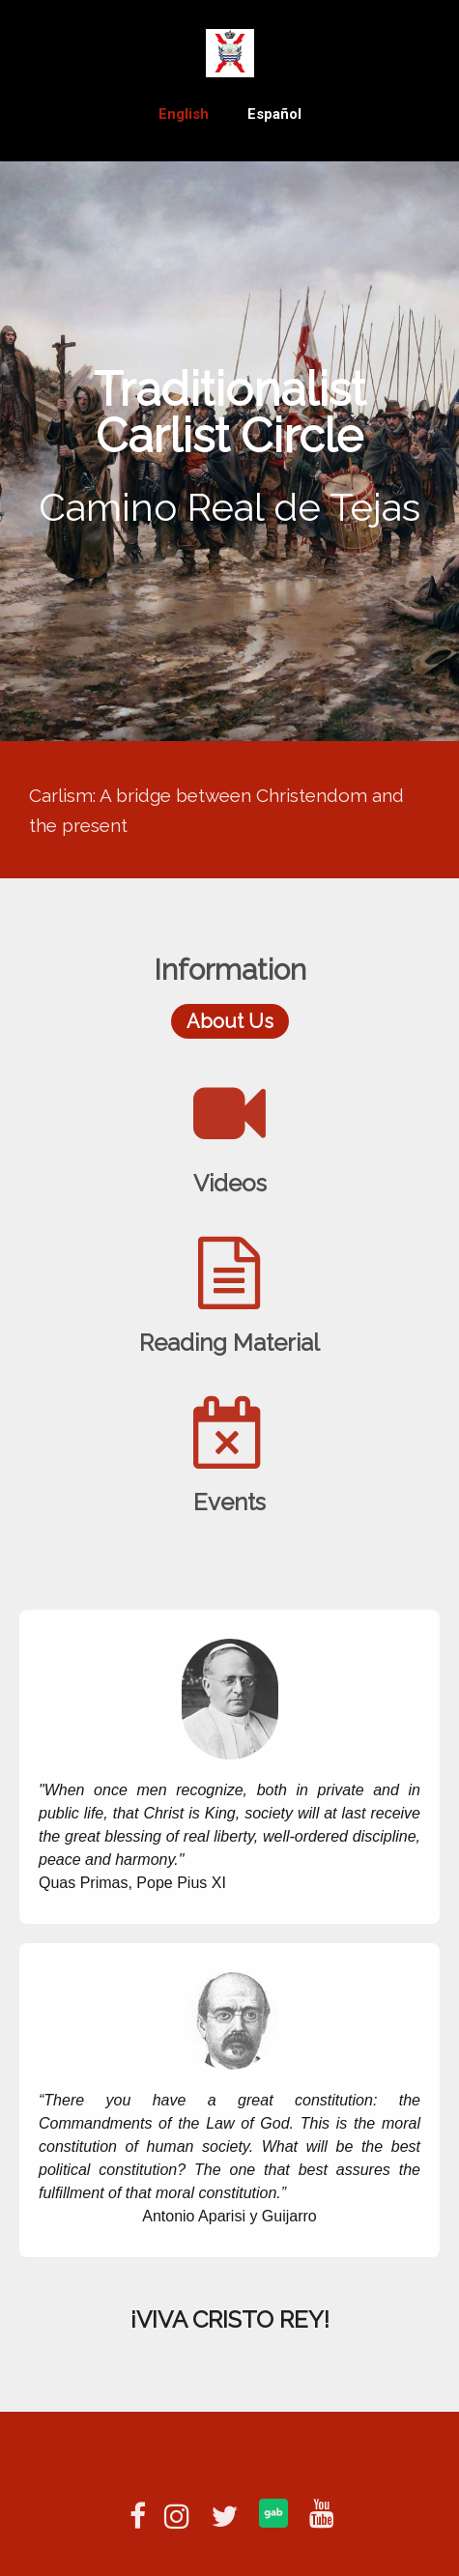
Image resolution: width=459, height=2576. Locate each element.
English (183, 114)
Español (274, 114)
